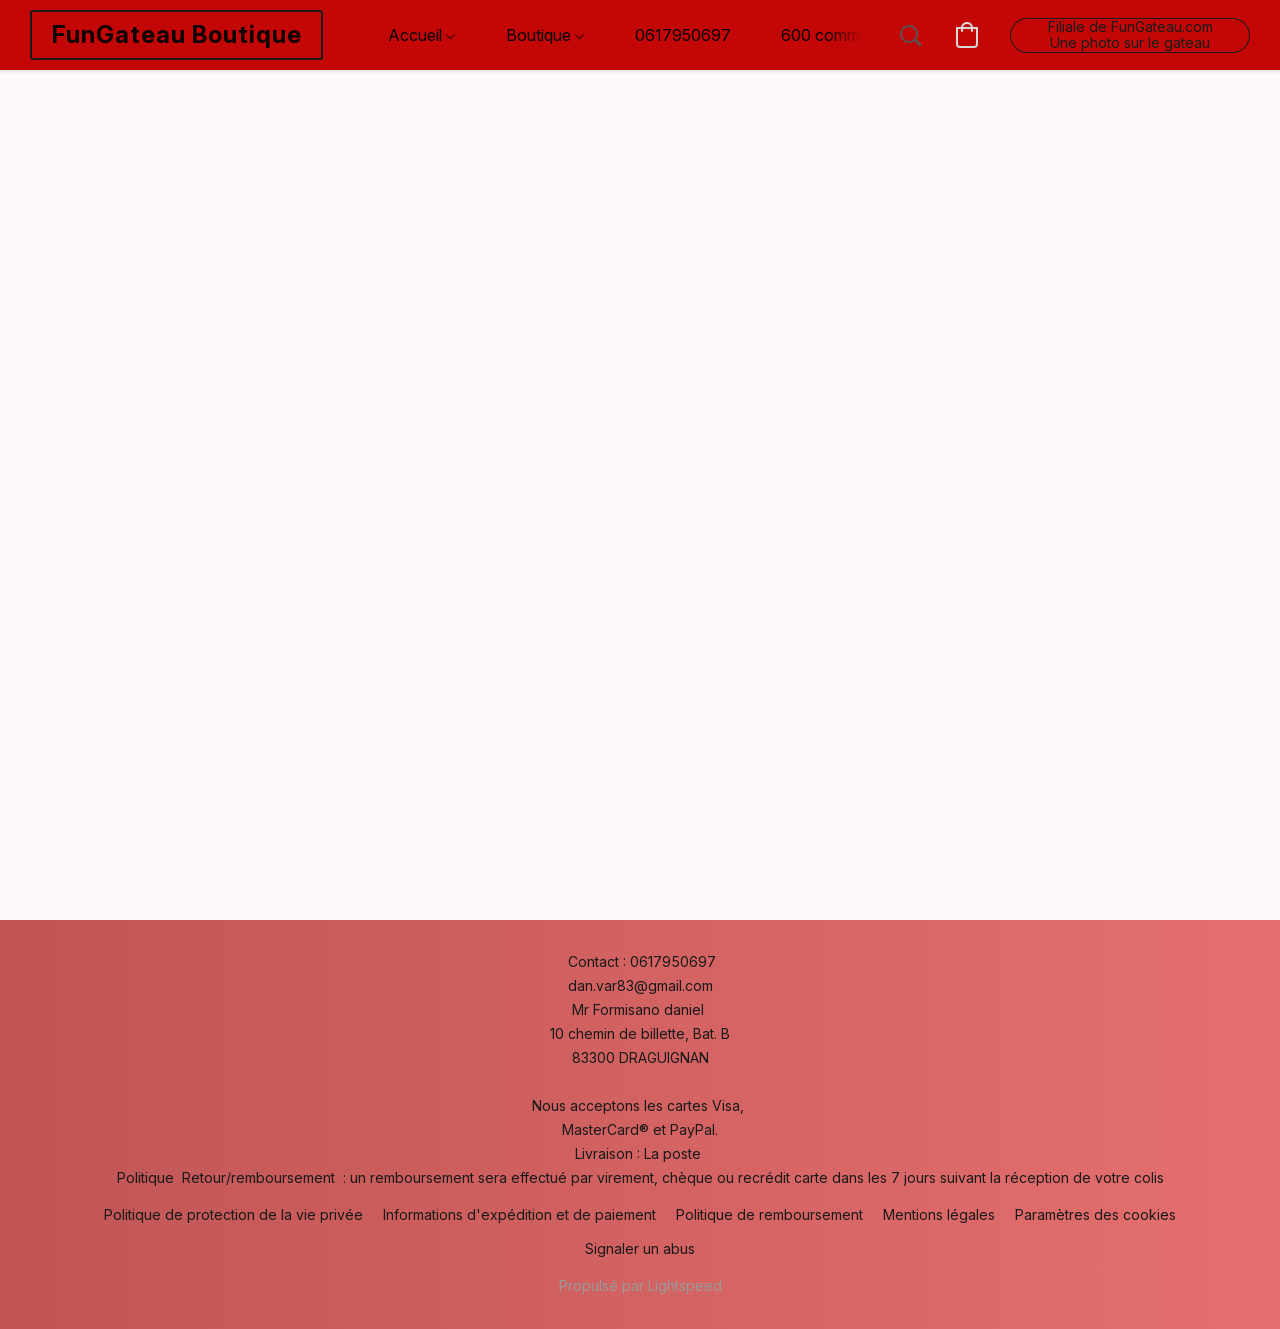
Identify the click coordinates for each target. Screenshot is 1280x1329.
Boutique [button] (545, 35)
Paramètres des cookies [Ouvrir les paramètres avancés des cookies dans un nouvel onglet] (1095, 1214)
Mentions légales (939, 1214)
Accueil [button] (421, 35)
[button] (176, 35)
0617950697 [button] (683, 35)
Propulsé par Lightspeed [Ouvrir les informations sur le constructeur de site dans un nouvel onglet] (640, 1285)
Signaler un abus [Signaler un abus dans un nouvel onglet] (640, 1248)
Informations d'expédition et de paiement (519, 1214)
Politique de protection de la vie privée (233, 1214)
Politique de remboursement (769, 1214)
